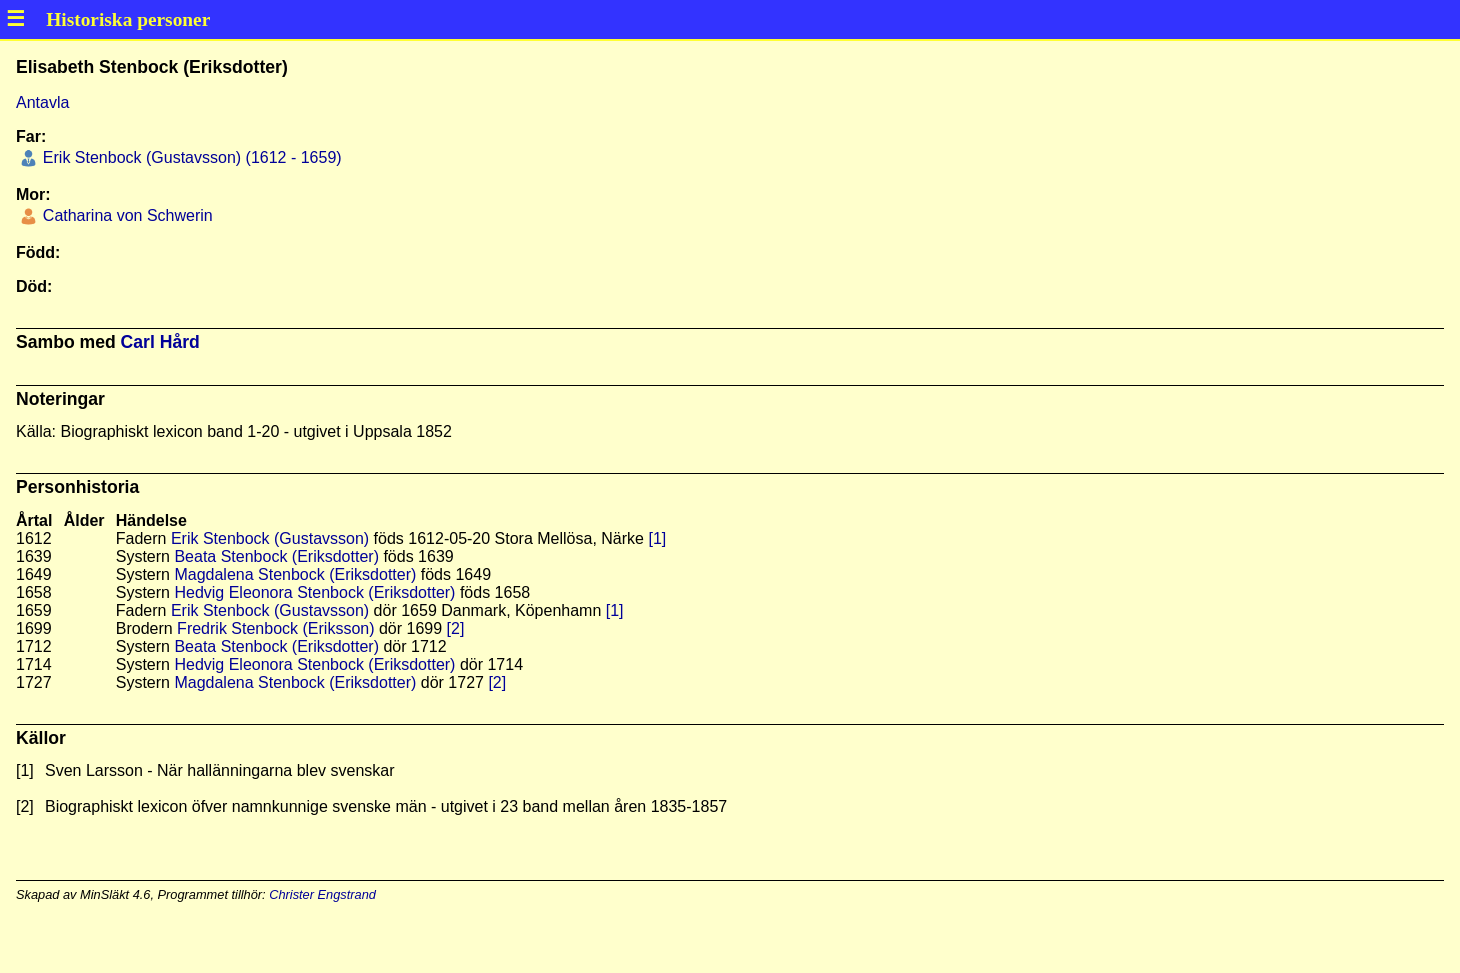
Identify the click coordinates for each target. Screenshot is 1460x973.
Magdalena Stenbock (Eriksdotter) (295, 574)
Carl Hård (160, 342)
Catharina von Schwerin (125, 215)
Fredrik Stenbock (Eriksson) (275, 628)
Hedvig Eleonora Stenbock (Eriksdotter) (314, 592)
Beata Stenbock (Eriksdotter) (276, 556)
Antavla (42, 102)
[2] (456, 628)
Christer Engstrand (322, 894)
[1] (657, 538)
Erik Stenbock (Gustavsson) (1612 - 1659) (189, 157)
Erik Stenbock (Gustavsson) (270, 538)
